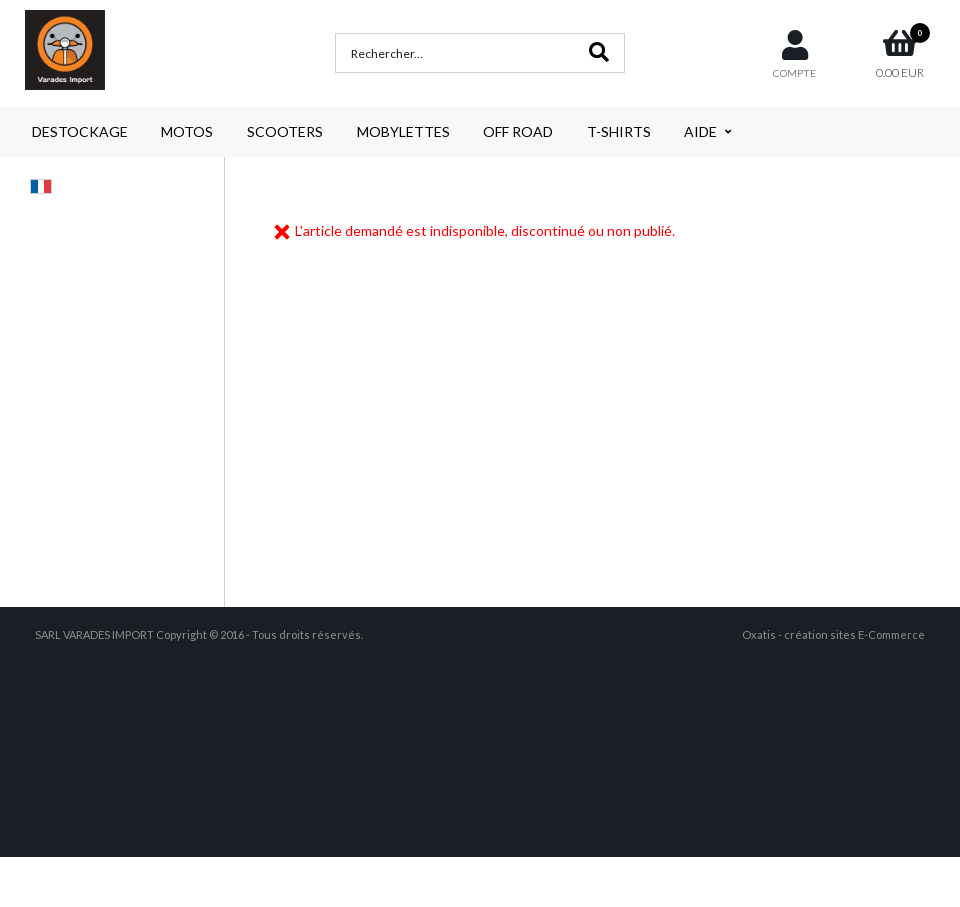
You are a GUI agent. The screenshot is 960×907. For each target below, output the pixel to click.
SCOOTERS (285, 131)
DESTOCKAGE (80, 131)
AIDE (700, 131)
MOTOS (187, 131)
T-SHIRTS (619, 131)
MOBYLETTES (403, 131)
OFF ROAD (518, 131)
